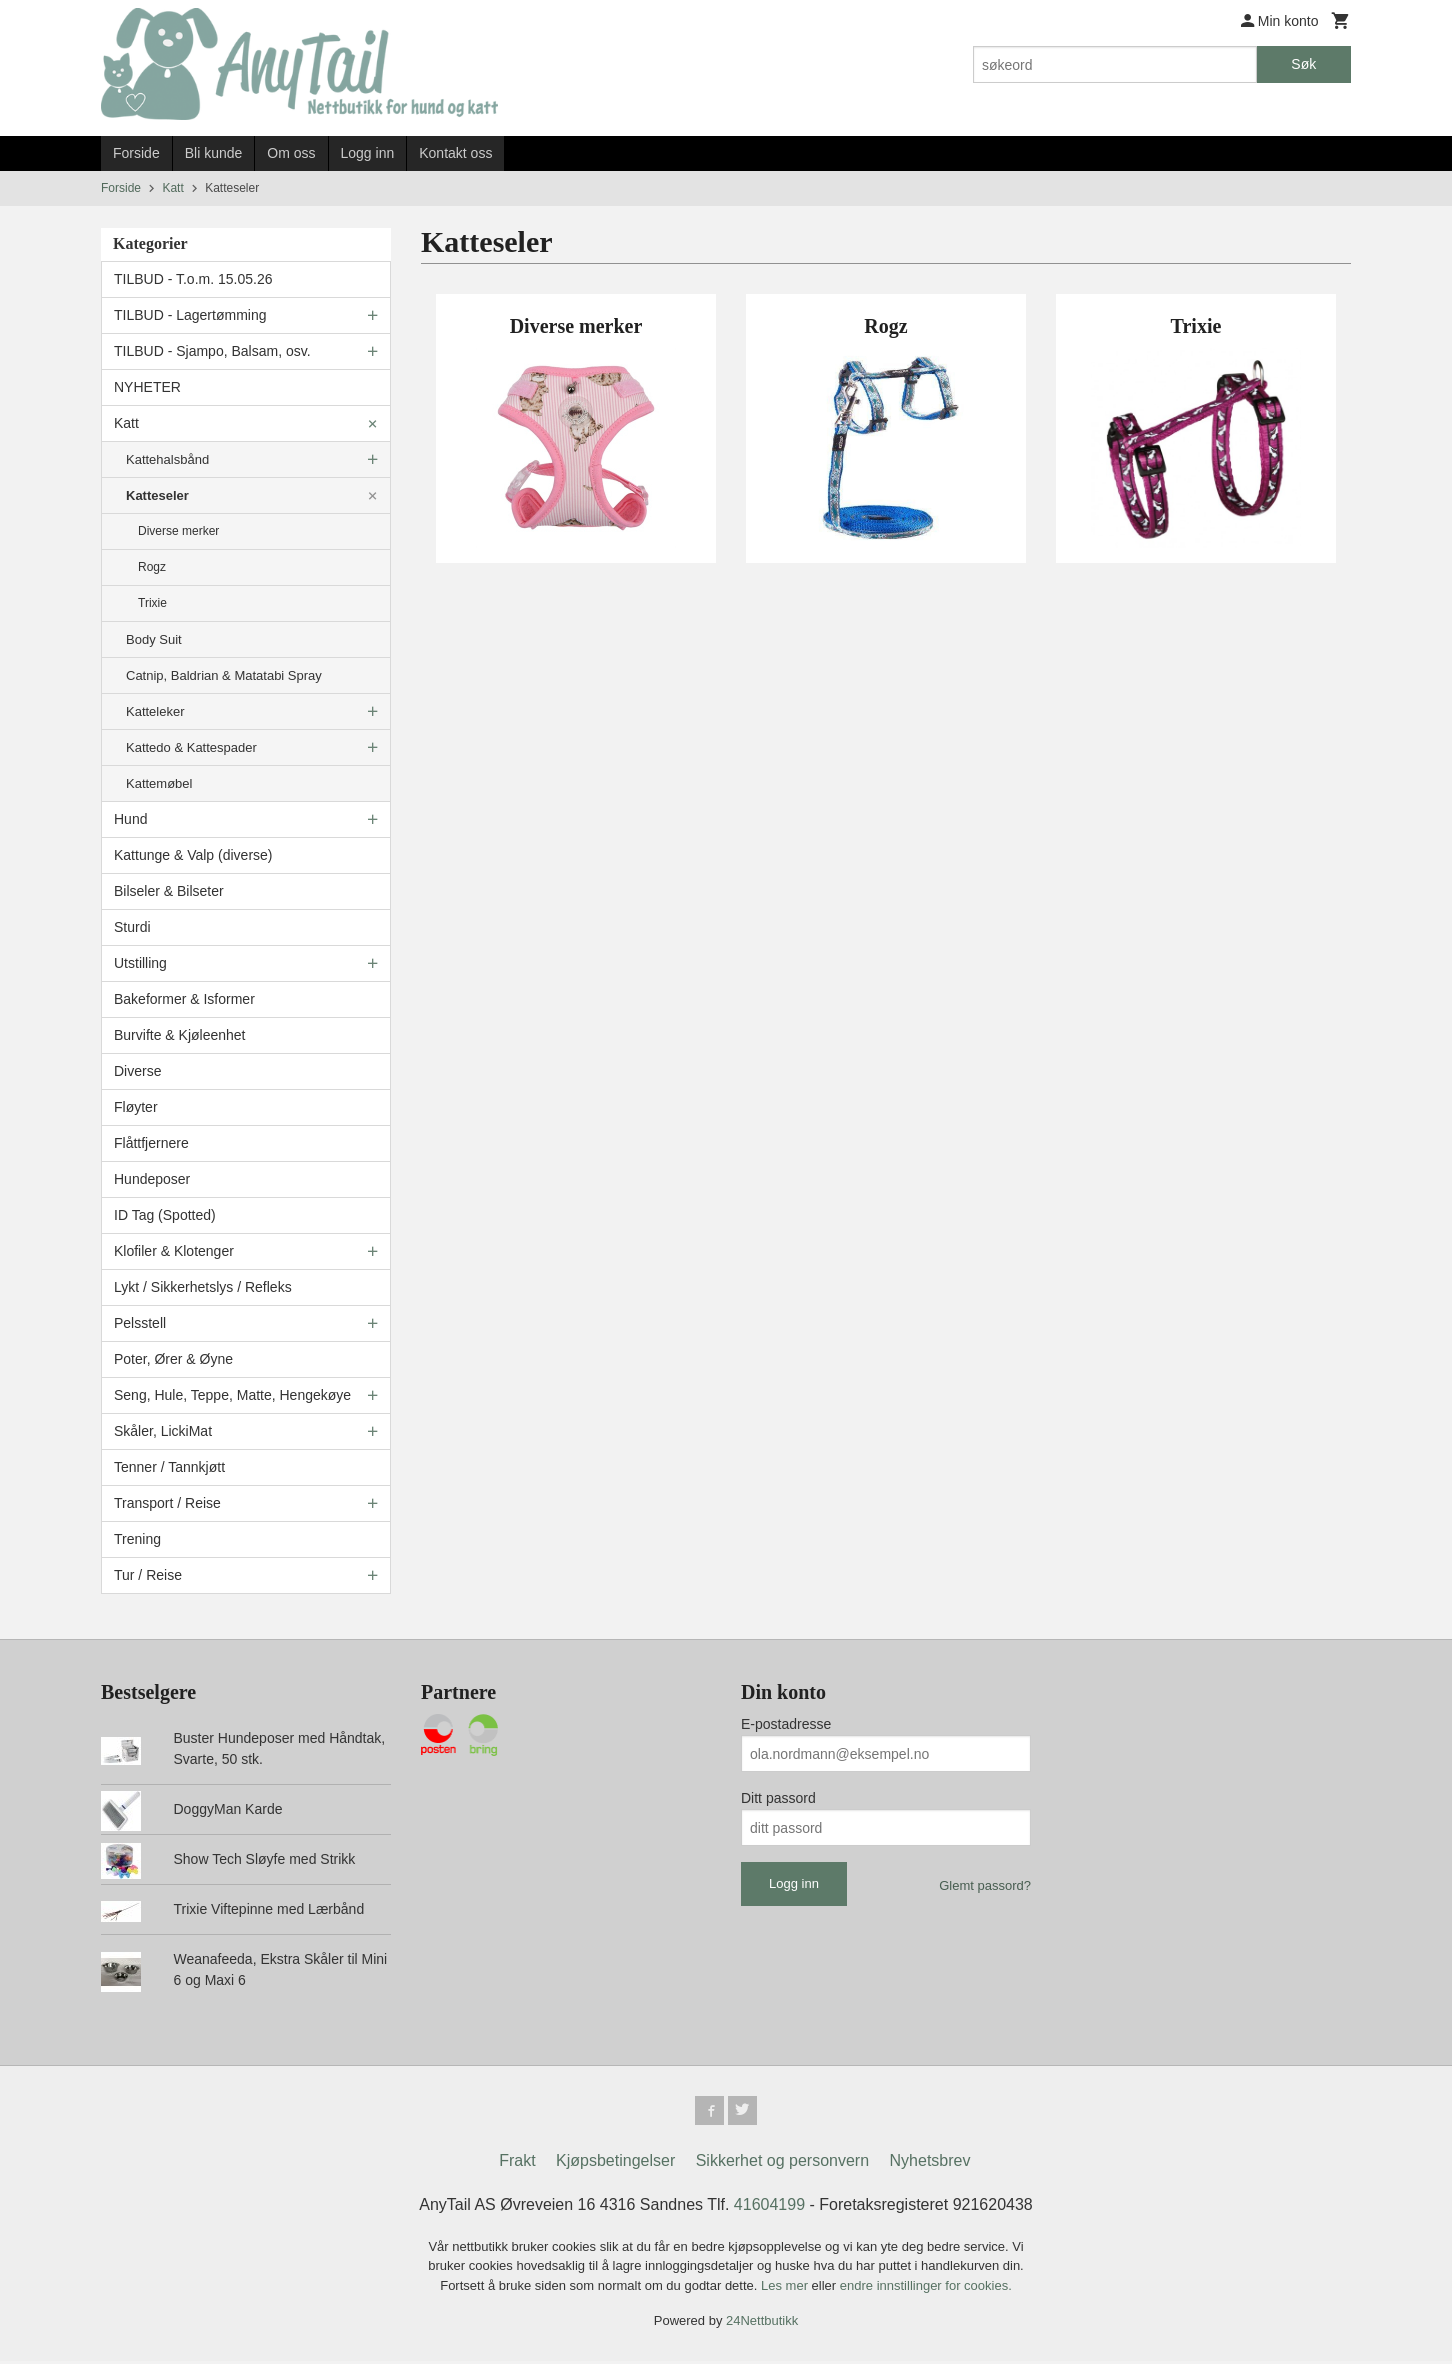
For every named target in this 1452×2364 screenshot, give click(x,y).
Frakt (517, 2163)
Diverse (137, 1071)
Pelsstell (140, 1323)
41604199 (769, 2207)
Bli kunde (214, 153)
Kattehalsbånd (167, 459)
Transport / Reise (167, 1503)
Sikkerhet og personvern (782, 2163)
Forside (136, 153)
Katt (126, 423)
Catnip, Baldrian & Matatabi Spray (224, 675)
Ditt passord (778, 1798)
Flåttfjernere (151, 1143)
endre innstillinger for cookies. (926, 2288)
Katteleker (155, 711)
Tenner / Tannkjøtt (169, 1467)
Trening (137, 1539)
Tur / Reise (148, 1575)
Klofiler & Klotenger (174, 1251)
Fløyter (136, 1107)
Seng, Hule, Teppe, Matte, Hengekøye (232, 1395)
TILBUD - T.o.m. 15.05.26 (193, 279)
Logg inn (368, 153)
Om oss (291, 153)
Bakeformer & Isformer (184, 999)
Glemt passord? (985, 1885)
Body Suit (154, 639)
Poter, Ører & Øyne (173, 1359)
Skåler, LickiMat (163, 1431)
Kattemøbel (159, 783)
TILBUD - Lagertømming (190, 315)
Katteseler (157, 495)
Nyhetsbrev (930, 2163)
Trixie (152, 603)
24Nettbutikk (762, 2324)
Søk (1303, 64)
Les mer (786, 2288)
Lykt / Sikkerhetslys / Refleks (203, 1287)
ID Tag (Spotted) (165, 1215)
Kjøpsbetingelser (615, 2163)
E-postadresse (786, 1724)
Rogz (152, 567)
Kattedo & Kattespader (191, 747)
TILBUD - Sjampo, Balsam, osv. (212, 351)
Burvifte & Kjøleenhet (180, 1035)
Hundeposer (152, 1179)
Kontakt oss (455, 153)
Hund (130, 819)
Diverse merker (178, 531)
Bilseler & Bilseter (169, 891)
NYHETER (147, 387)
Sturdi (132, 927)
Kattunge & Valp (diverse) (193, 855)
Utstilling (140, 963)
